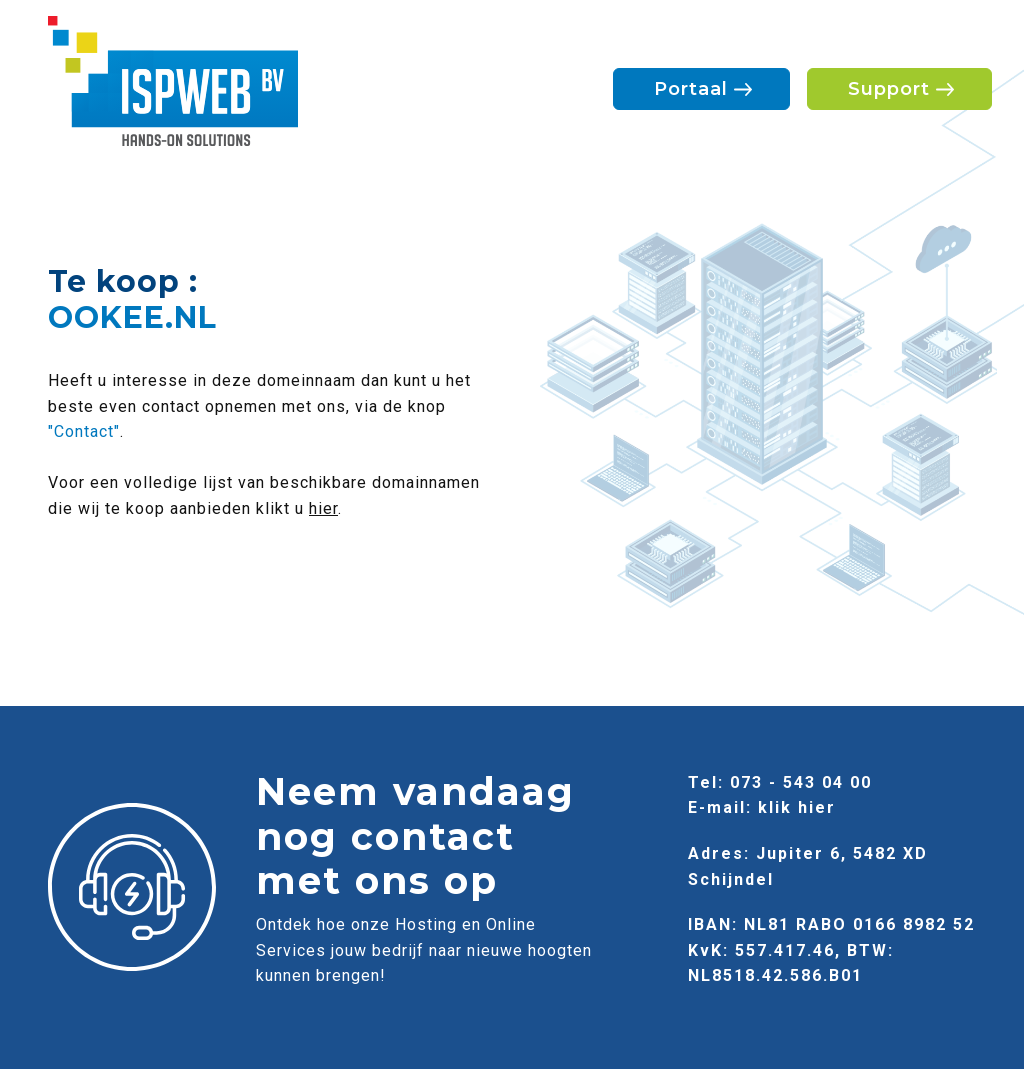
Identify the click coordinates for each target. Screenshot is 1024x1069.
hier (323, 508)
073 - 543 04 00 (801, 782)
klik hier (797, 807)
